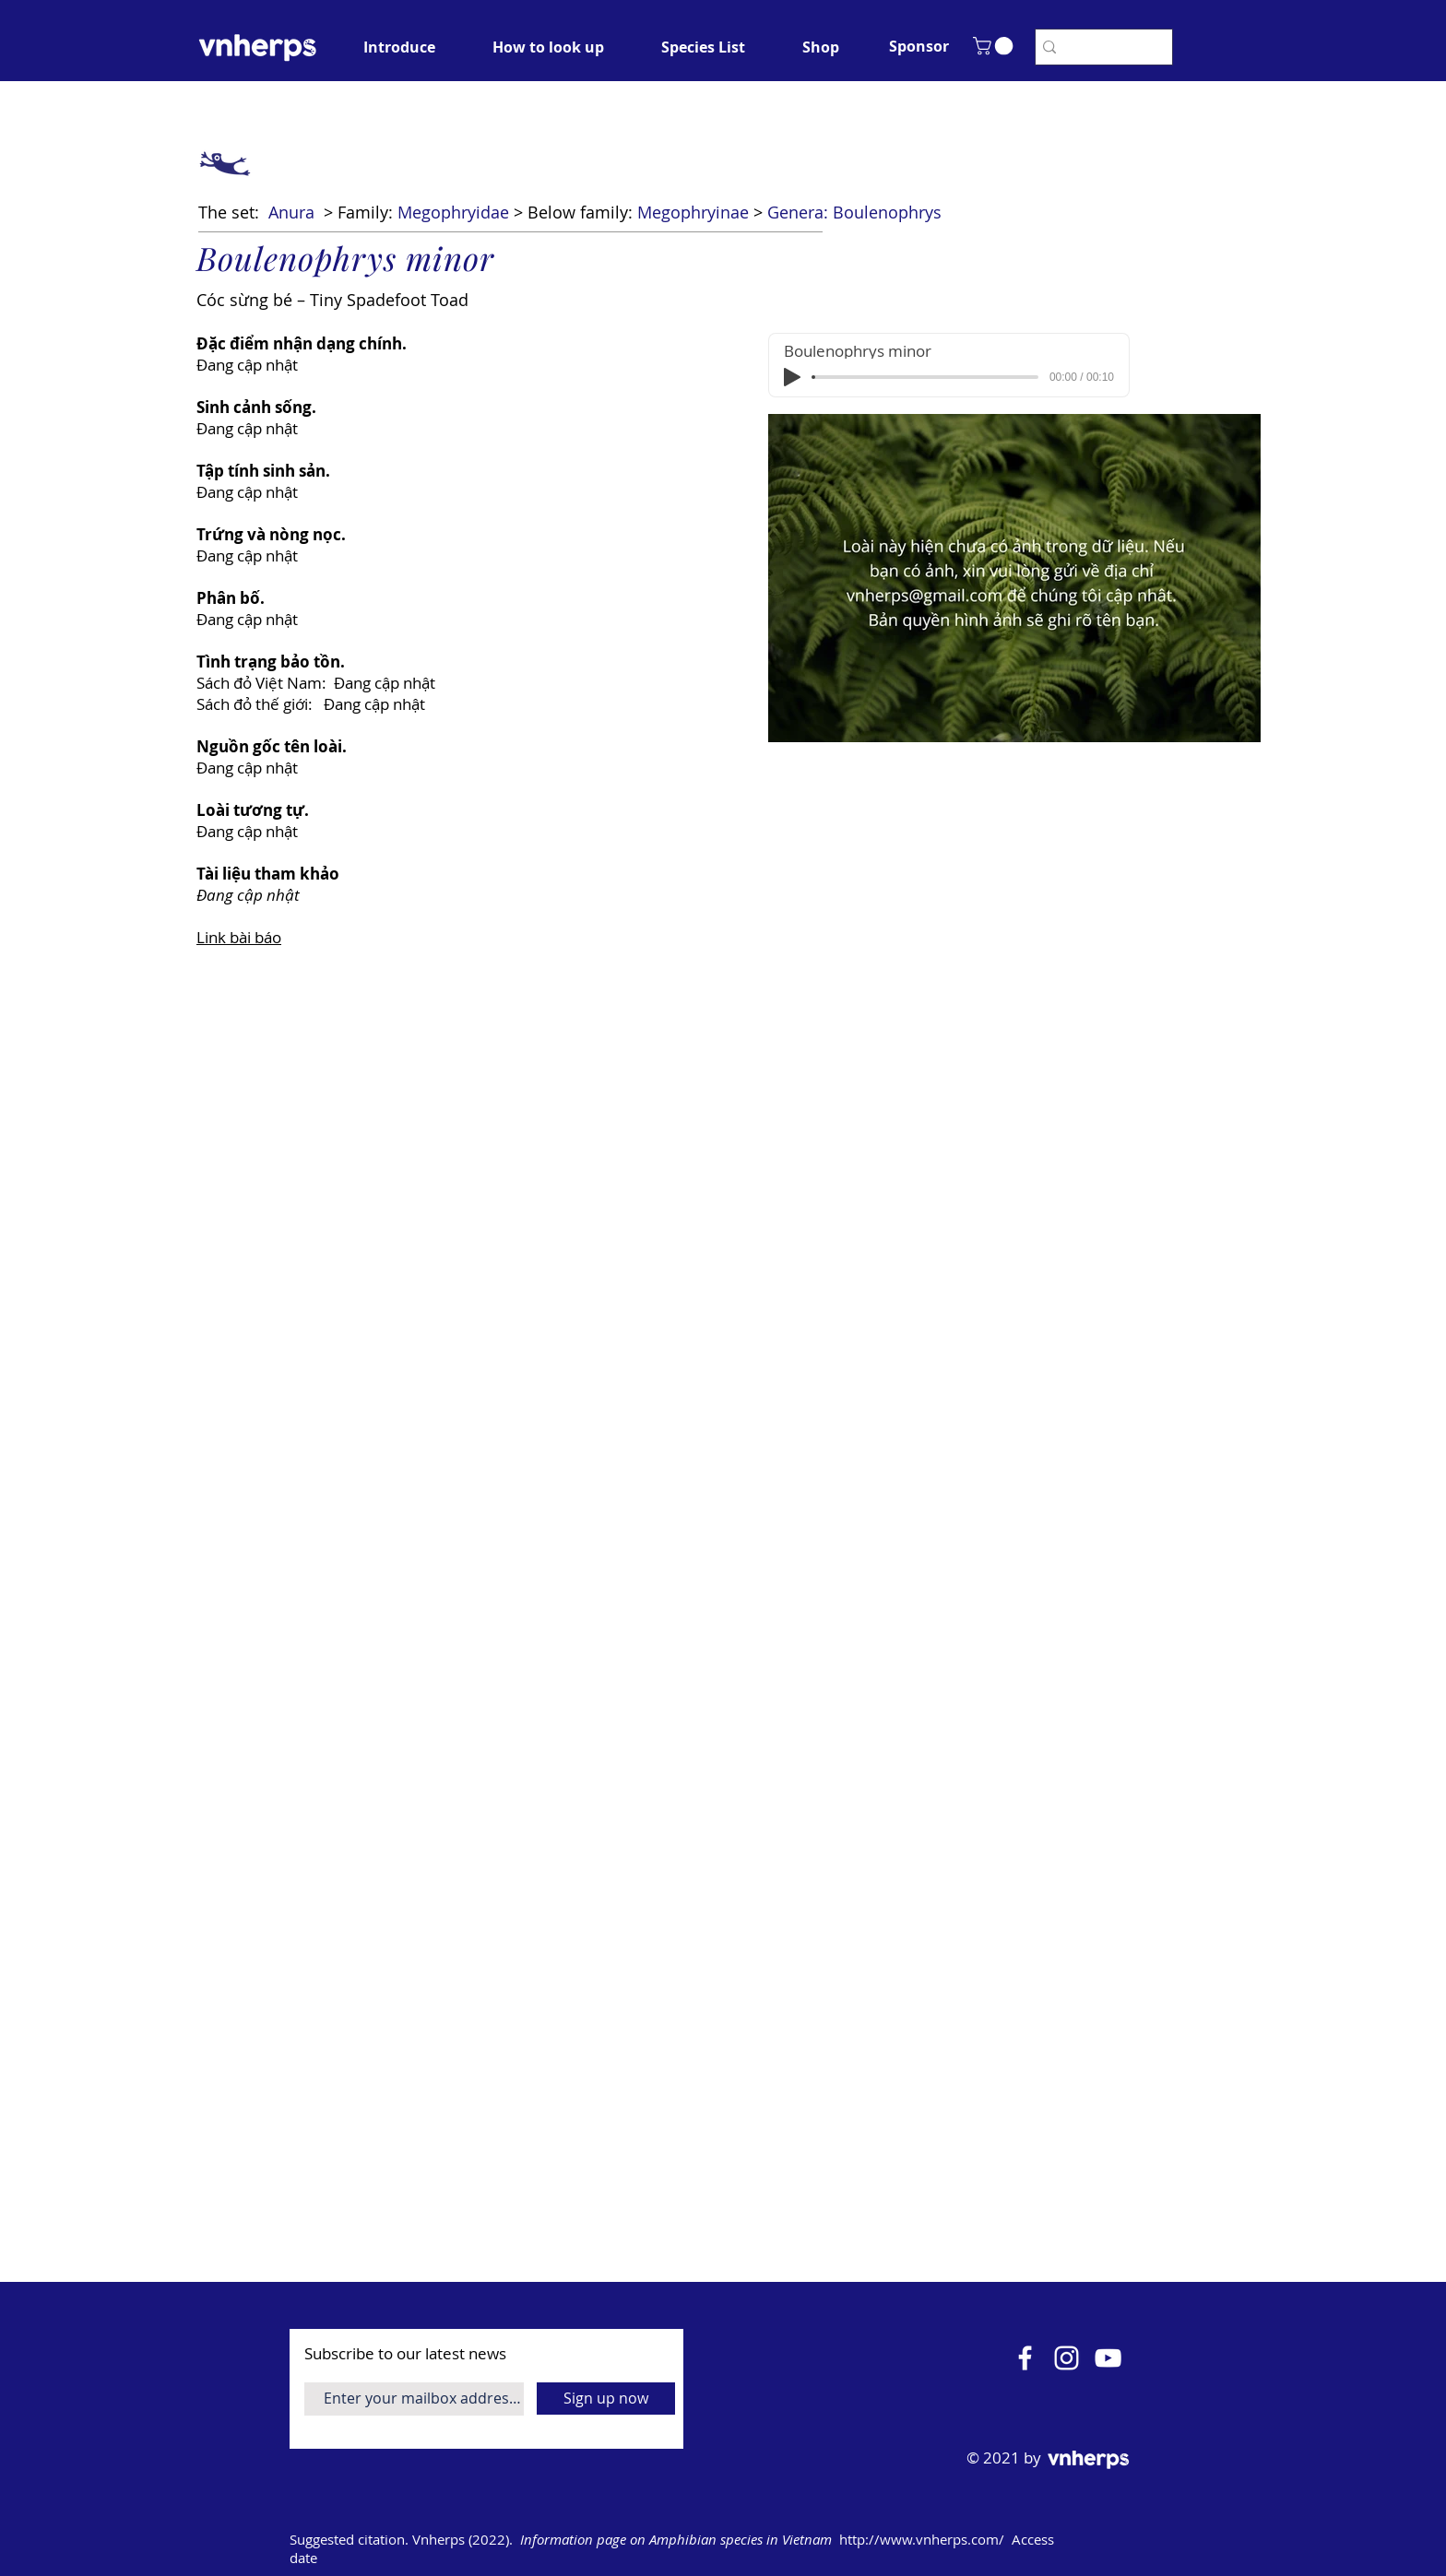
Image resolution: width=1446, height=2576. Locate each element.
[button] (918, 46)
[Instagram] (1066, 2358)
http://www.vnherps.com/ (921, 2539)
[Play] (792, 377)
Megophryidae (453, 212)
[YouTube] (1108, 2358)
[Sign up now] (606, 2398)
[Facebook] (1025, 2358)
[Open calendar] (1158, 2540)
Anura (291, 212)
